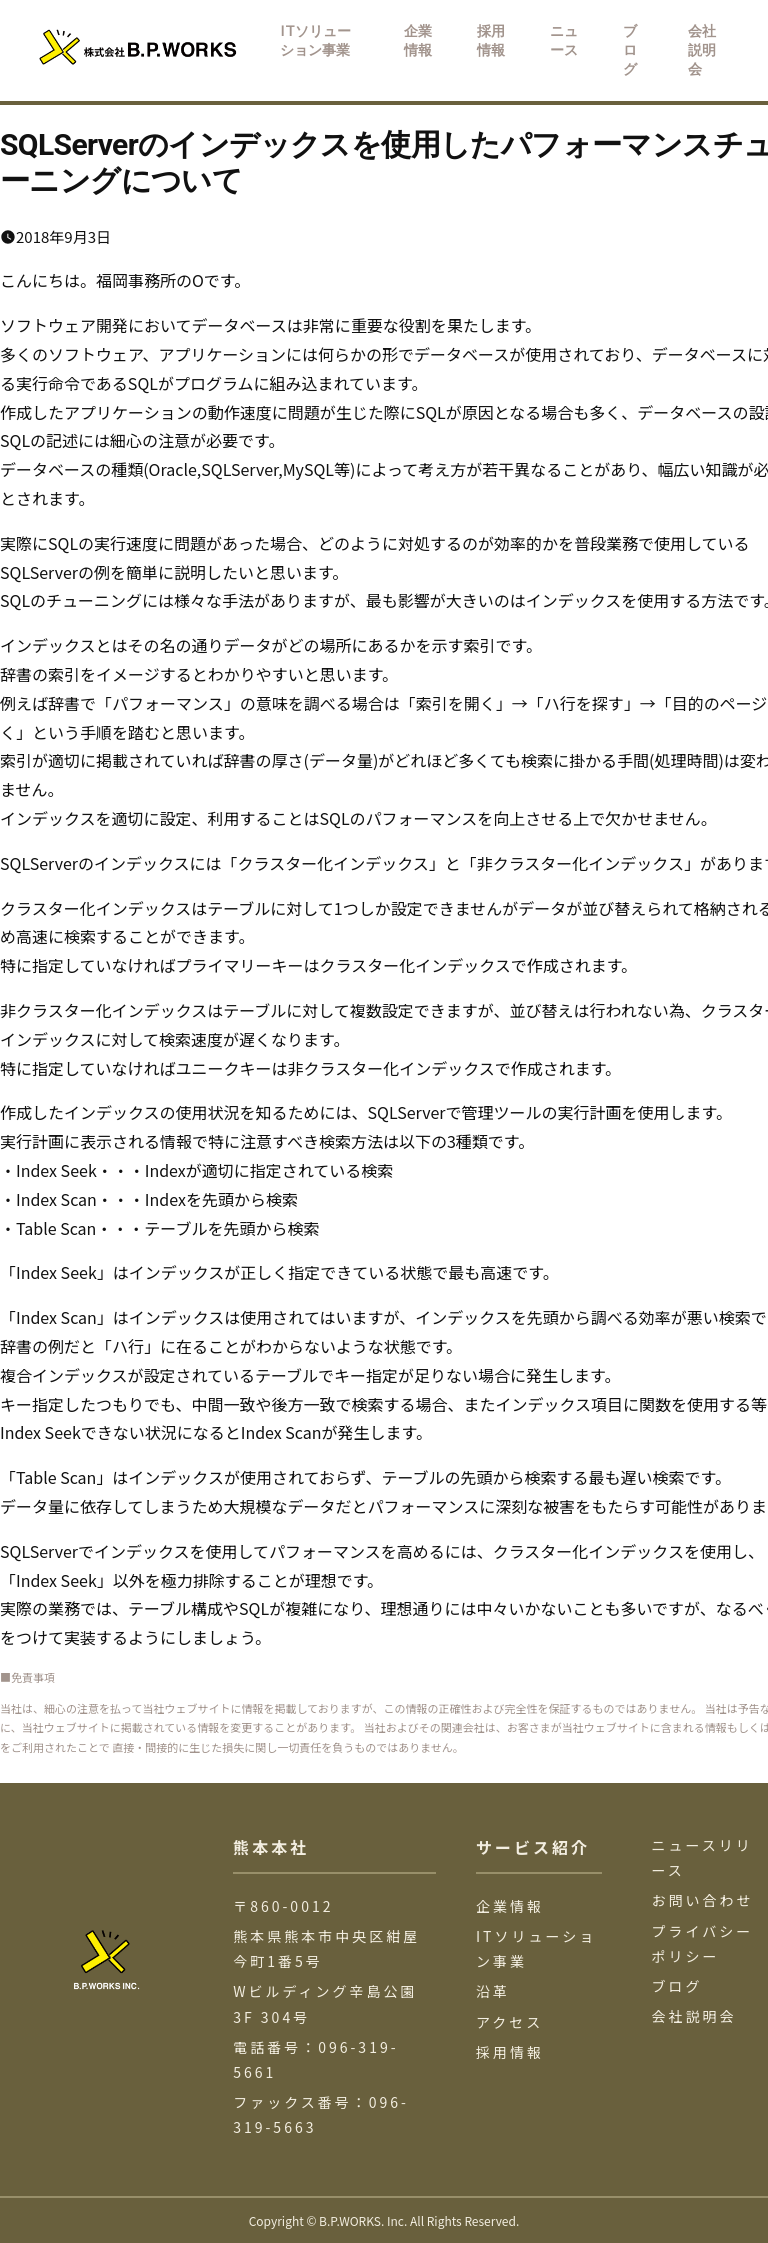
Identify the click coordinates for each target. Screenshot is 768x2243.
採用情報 (510, 2052)
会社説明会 (694, 2016)
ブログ (677, 1986)
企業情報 (510, 1906)
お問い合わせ (703, 1900)
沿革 (493, 1991)
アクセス (509, 2022)
